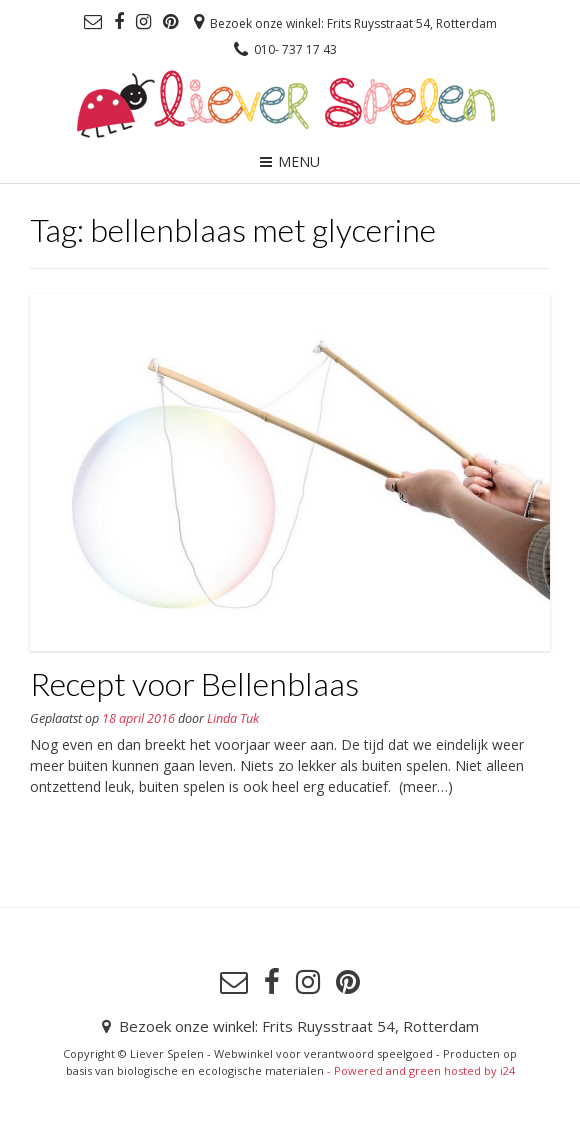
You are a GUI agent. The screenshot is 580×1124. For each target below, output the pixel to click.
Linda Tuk (233, 718)
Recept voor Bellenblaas (194, 683)
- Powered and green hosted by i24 (419, 1070)
